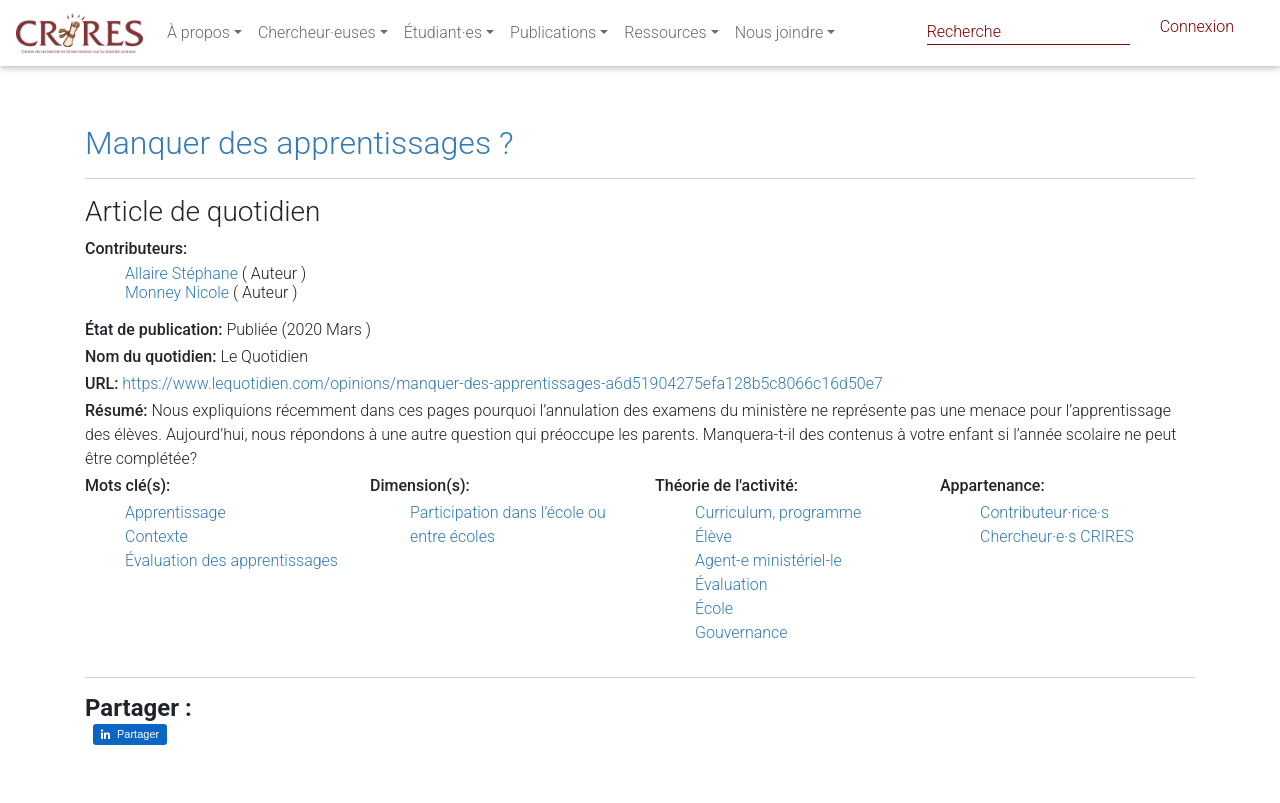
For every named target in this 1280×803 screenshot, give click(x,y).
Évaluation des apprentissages (231, 560)
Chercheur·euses (317, 36)
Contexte (156, 536)
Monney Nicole (177, 292)
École (714, 608)
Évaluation (731, 584)
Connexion (1197, 30)
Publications (553, 36)
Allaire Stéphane (181, 273)
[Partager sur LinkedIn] (130, 734)
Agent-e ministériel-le (768, 560)
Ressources (665, 36)
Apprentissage (175, 512)
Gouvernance (741, 632)
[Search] (1028, 31)
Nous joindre (779, 36)
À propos (198, 36)
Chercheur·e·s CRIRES (1057, 536)
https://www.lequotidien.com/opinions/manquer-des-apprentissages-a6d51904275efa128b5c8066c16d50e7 (502, 383)
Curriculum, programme (778, 512)
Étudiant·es (443, 36)
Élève (713, 536)
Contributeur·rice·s (1044, 512)
